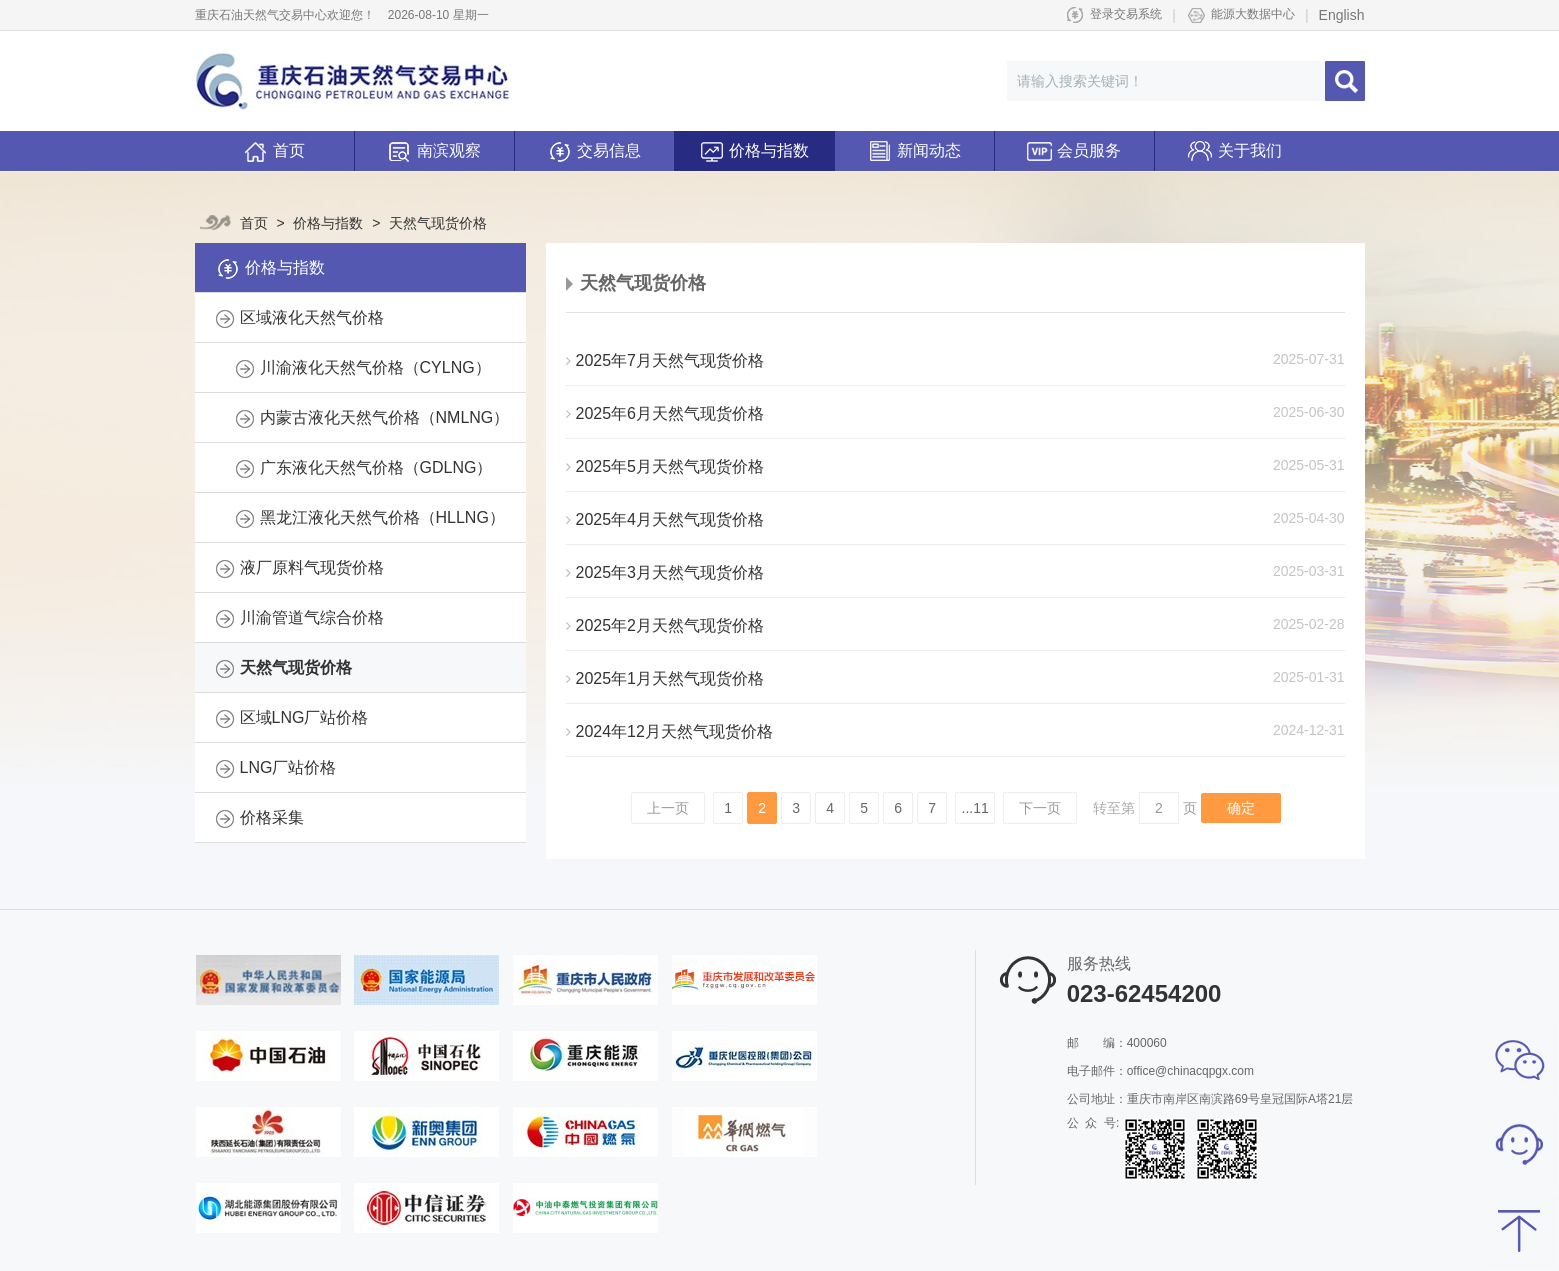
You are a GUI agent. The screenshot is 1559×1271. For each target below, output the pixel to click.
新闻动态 (914, 145)
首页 (274, 152)
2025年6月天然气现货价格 (665, 413)
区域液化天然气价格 (312, 317)
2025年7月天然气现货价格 (665, 360)
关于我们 (1235, 145)
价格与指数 (754, 145)
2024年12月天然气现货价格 (669, 731)
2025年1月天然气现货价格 (665, 678)
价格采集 (272, 817)
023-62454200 (1144, 993)
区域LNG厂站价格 (304, 717)
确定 (1241, 808)
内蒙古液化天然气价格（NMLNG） (385, 417)
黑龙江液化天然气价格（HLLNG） (382, 517)
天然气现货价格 (431, 223)
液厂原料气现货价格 (312, 567)
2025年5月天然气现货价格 (665, 466)
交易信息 (594, 145)
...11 (975, 808)
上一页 (668, 808)
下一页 (1040, 808)
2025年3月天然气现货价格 (665, 572)
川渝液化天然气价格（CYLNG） (375, 367)
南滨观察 (434, 145)
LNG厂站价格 (288, 767)
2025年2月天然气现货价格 (665, 625)
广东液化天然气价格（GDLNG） (376, 467)
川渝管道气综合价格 (312, 617)
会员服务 (1074, 145)
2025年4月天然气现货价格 (665, 519)
